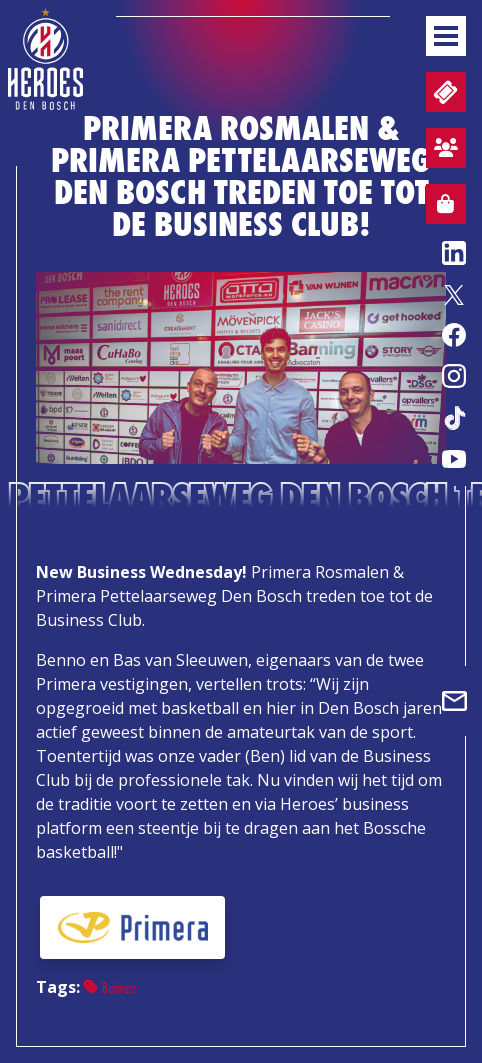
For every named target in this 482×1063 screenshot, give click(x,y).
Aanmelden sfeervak (442, 151)
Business (110, 987)
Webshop (440, 207)
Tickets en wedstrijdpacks (443, 92)
